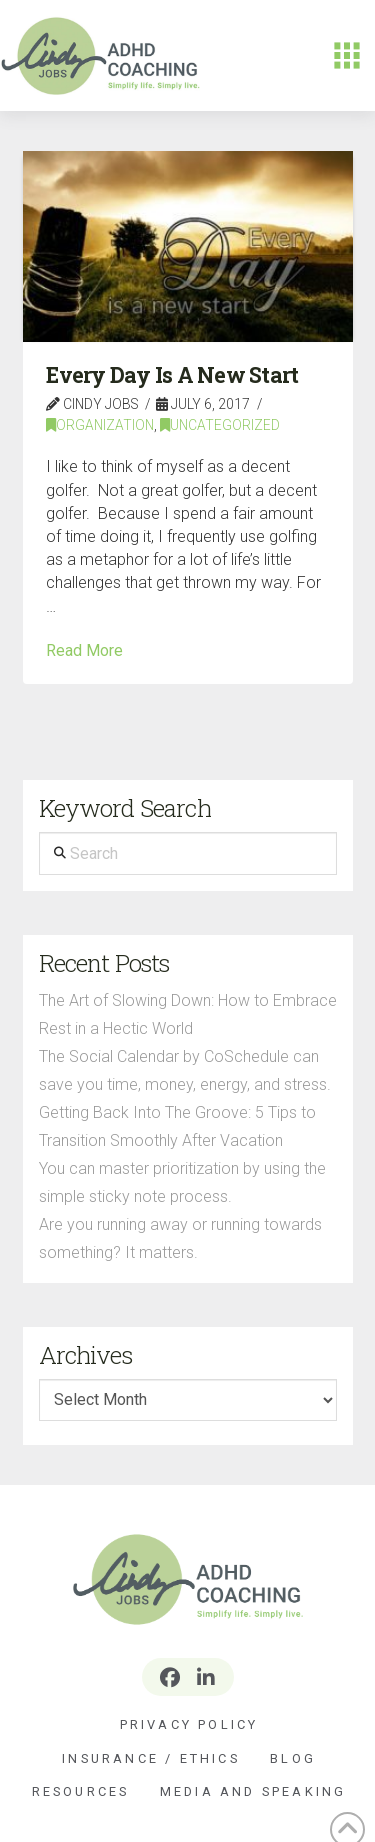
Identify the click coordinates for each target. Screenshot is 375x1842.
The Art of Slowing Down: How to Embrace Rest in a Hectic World (188, 1014)
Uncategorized (220, 425)
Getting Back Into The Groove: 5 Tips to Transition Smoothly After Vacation (177, 1126)
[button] (347, 56)
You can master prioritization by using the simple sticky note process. (182, 1182)
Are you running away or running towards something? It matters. (180, 1238)
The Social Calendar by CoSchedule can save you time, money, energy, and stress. (185, 1070)
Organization (100, 425)
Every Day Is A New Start (172, 375)
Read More (84, 650)
